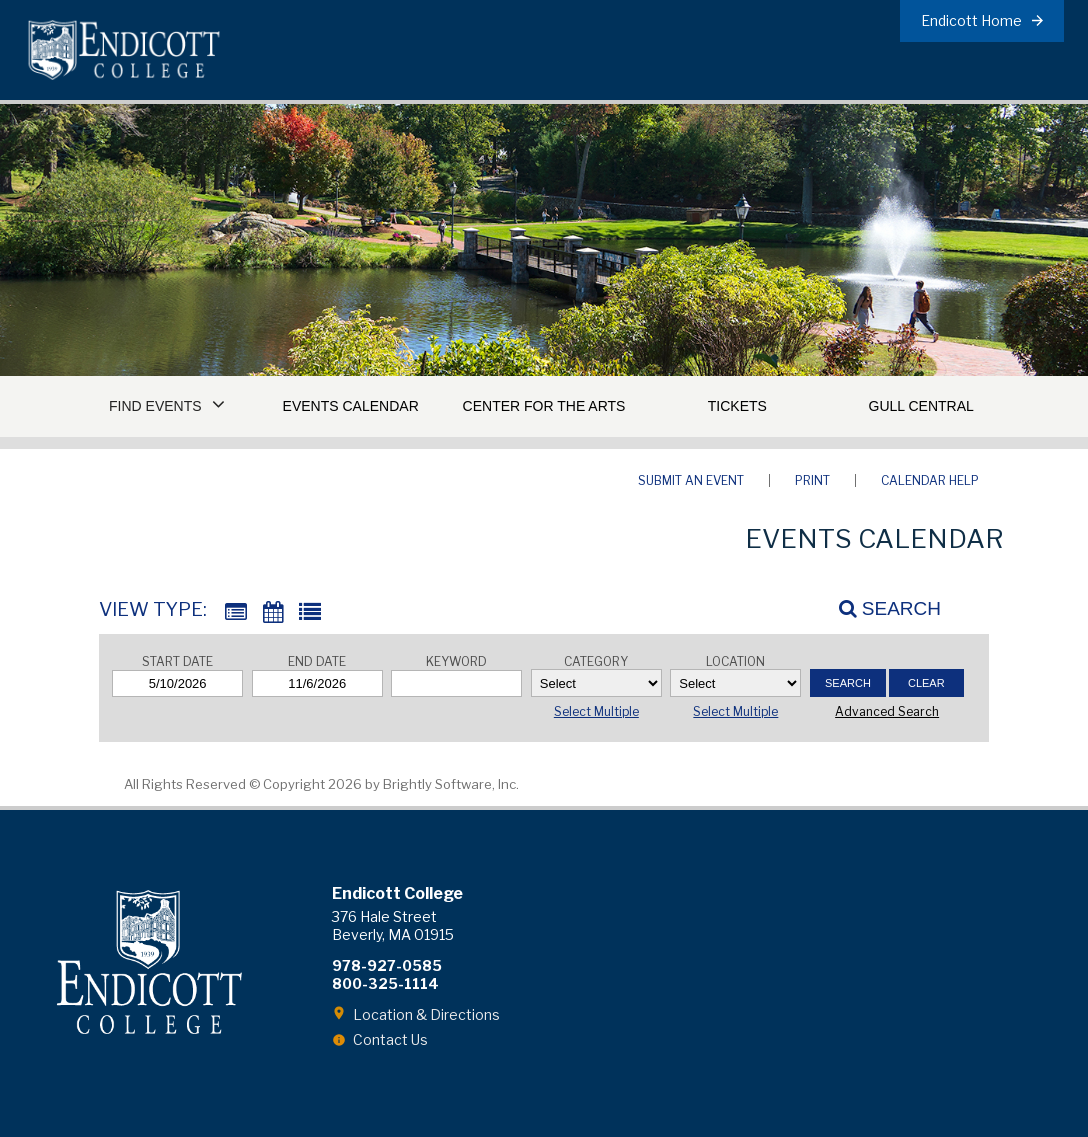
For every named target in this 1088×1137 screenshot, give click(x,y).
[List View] (310, 612)
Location (735, 661)
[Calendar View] (273, 612)
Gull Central (921, 406)
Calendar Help (930, 480)
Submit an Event (691, 480)
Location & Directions (426, 1014)
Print (812, 480)
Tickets (737, 406)
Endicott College (124, 50)
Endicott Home (971, 20)
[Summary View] (236, 612)
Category (596, 661)
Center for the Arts (544, 406)
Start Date (177, 661)
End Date (317, 661)
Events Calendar (351, 406)
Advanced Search (887, 711)
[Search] (879, 609)
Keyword (456, 661)
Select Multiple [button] (596, 711)
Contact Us (390, 1039)
